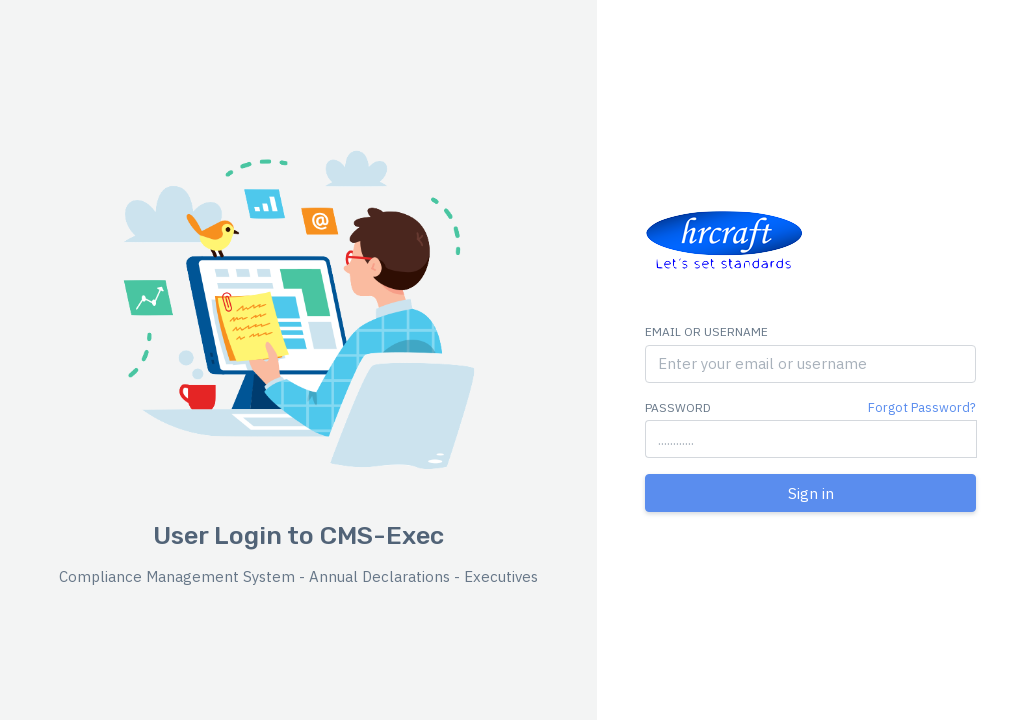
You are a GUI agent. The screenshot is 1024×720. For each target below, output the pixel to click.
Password (678, 407)
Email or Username (706, 331)
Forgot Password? (922, 407)
